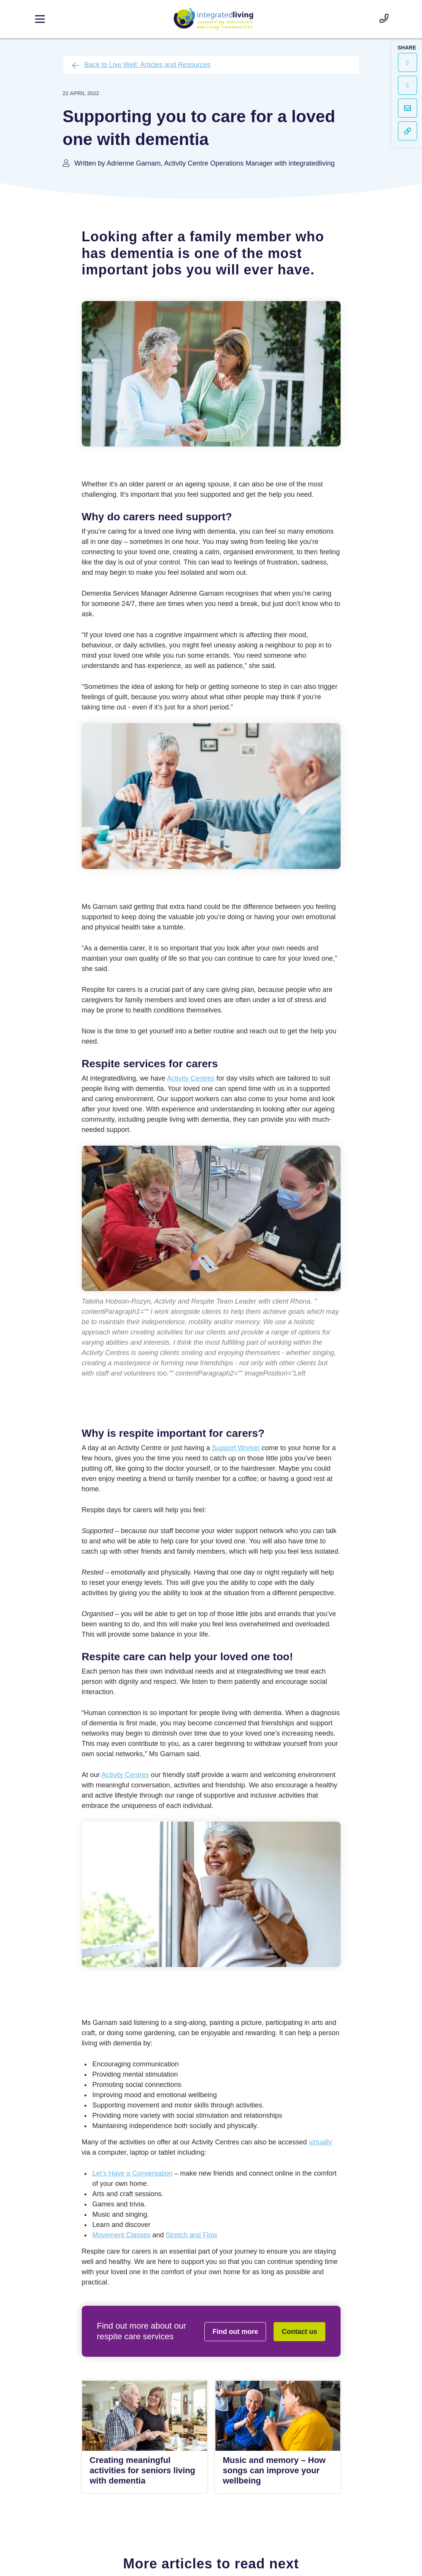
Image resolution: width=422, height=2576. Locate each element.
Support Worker (236, 1448)
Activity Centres (191, 1078)
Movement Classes (121, 2235)
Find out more (235, 2331)
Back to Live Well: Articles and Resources (147, 65)
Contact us (299, 2331)
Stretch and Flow (191, 2235)
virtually (320, 2142)
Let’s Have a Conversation (132, 2173)
